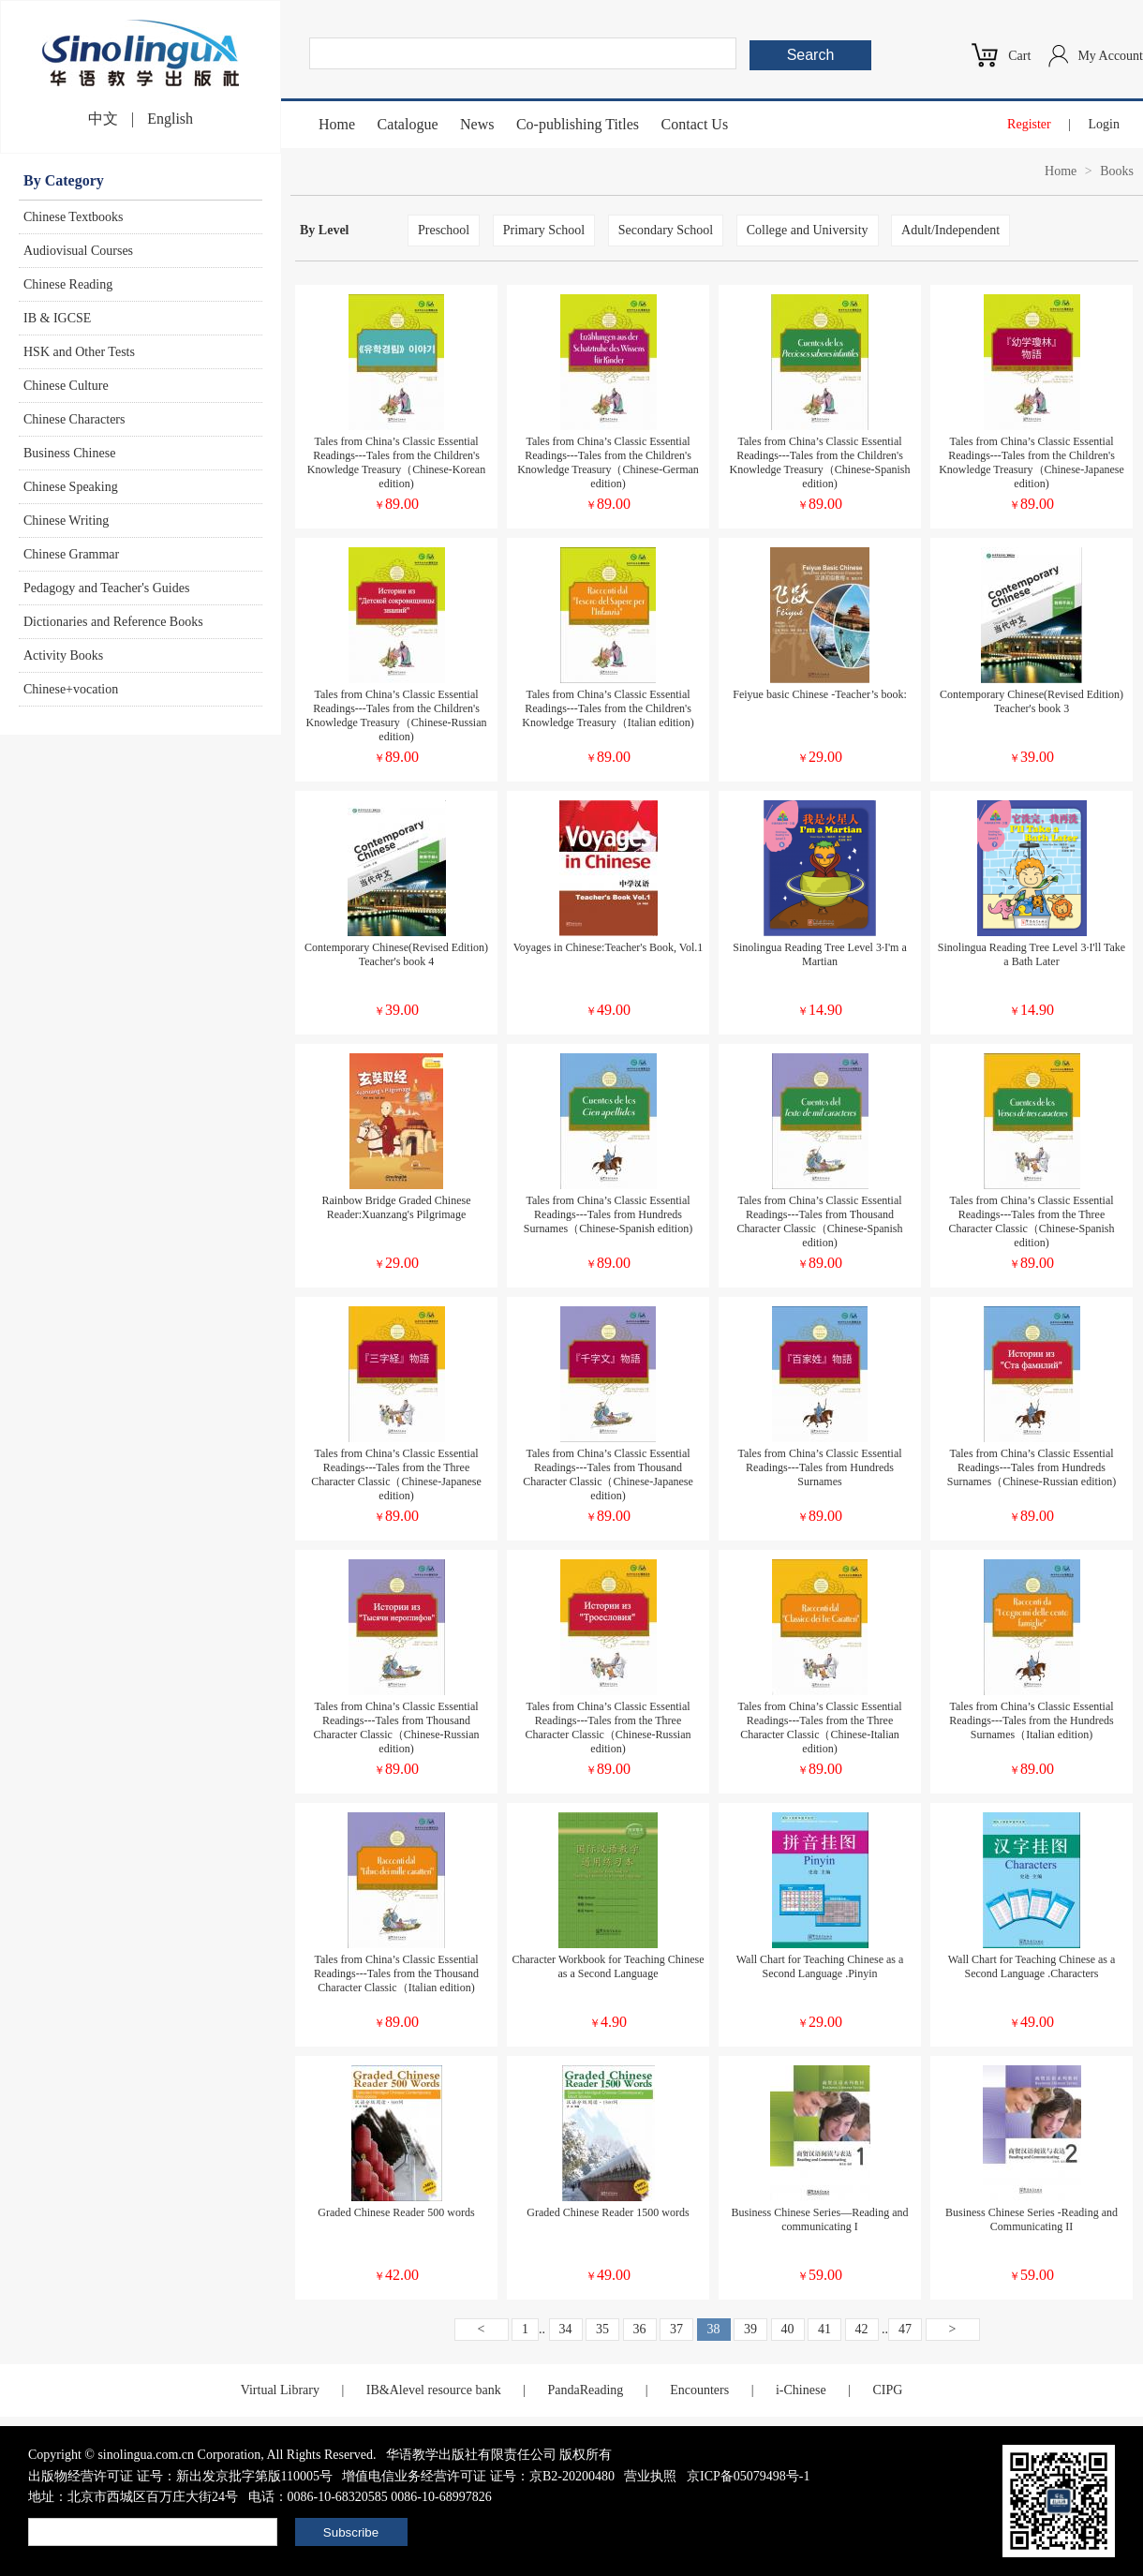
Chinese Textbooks (73, 217)
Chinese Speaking (70, 487)
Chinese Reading (67, 284)
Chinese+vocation (70, 689)
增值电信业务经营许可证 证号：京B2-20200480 (478, 2476)
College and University (807, 230)
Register (1029, 124)
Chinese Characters (74, 419)
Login (1104, 124)
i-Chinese (801, 2390)
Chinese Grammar (71, 554)
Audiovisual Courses (78, 251)
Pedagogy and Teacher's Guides (106, 588)
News (477, 124)
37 (676, 2329)
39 (750, 2329)
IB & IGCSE (57, 318)
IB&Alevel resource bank (433, 2390)
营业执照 (650, 2476)
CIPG (887, 2390)
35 (602, 2329)
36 (639, 2329)
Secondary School (665, 230)
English (170, 119)
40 (787, 2329)
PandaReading (585, 2390)
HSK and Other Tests (79, 352)
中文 (103, 119)
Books (1117, 171)
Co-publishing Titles (577, 124)
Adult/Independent (950, 230)
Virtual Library (280, 2390)
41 (824, 2329)
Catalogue (408, 124)
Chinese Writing (66, 521)
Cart (1019, 56)
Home (337, 124)
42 (861, 2329)
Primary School (544, 230)
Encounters (699, 2390)
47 (905, 2329)
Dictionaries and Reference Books (113, 622)
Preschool (443, 230)
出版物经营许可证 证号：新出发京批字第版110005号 (180, 2476)
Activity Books (63, 655)
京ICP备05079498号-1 (748, 2476)
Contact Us (695, 124)
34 (565, 2329)
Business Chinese (69, 453)
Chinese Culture (66, 386)
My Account (1110, 56)
